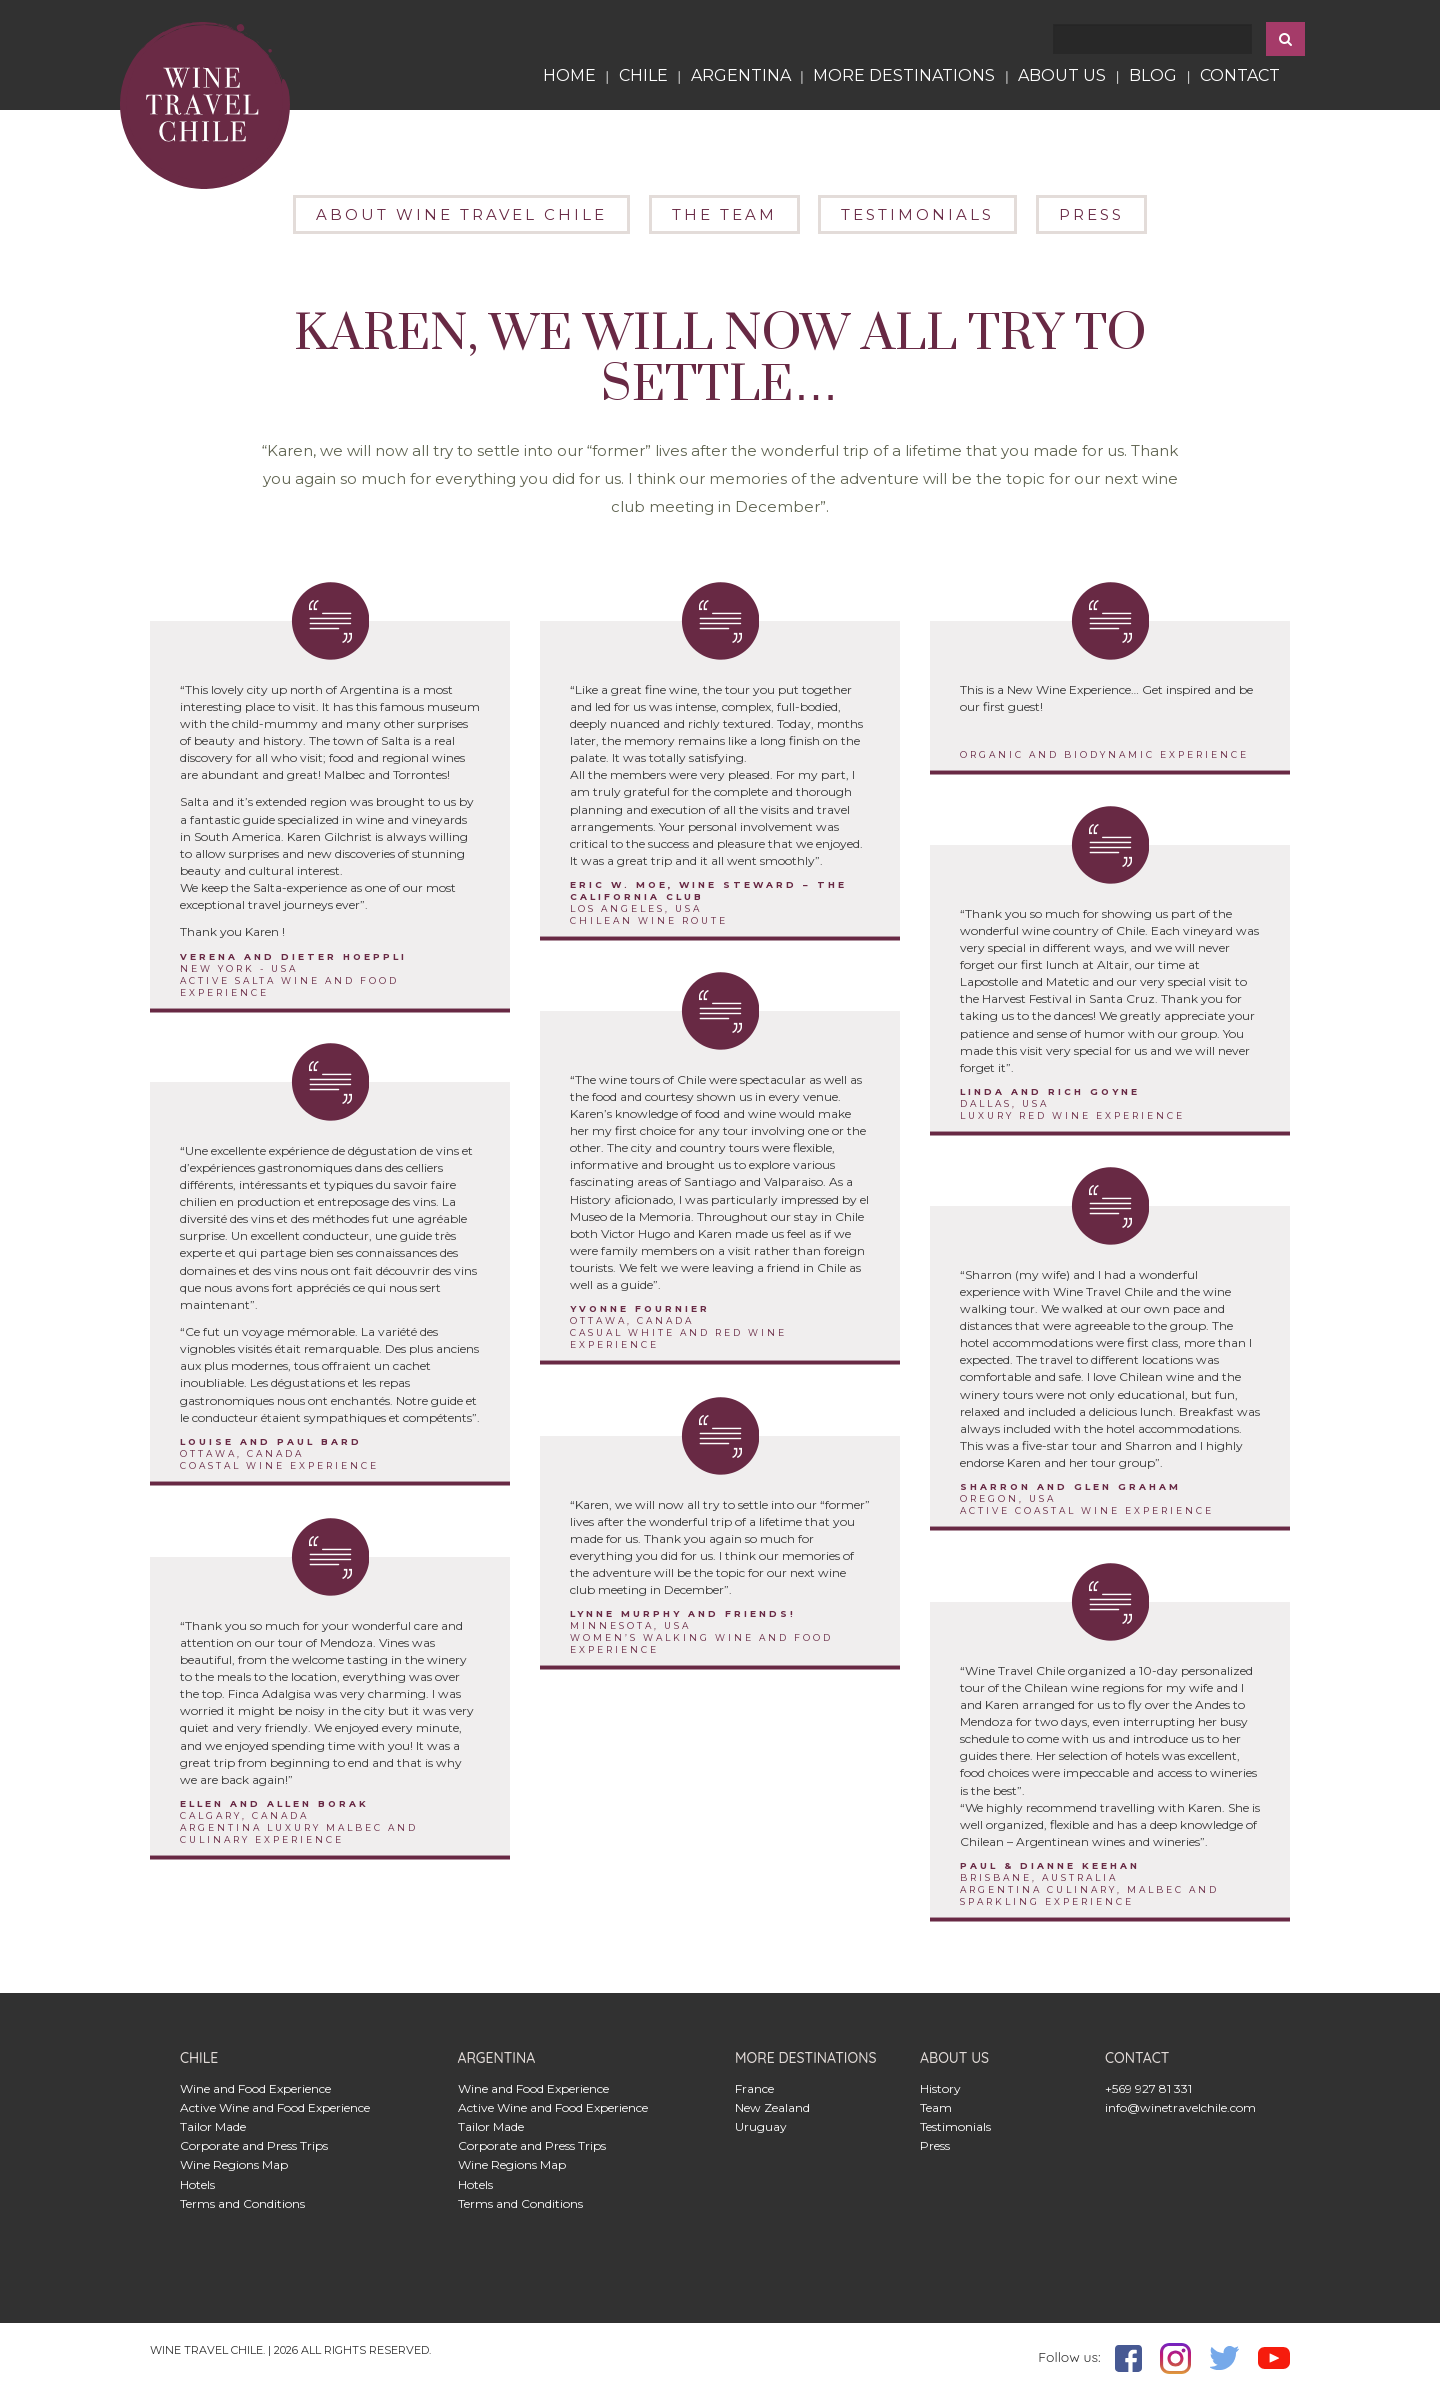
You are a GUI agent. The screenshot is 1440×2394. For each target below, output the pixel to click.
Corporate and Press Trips (254, 2145)
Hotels (197, 2184)
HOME (569, 75)
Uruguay (761, 2126)
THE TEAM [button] (724, 214)
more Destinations (904, 75)
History (940, 2088)
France (754, 2088)
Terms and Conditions (242, 2203)
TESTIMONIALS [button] (917, 214)
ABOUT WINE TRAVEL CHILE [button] (461, 214)
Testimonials (955, 2126)
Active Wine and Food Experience (275, 2107)
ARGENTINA (741, 75)
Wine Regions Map (234, 2164)
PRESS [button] (1091, 214)
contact (1240, 75)
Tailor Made (213, 2126)
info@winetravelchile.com (1180, 2107)
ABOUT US (1062, 75)
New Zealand (772, 2107)
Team (936, 2107)
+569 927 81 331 (1148, 2088)
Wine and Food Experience (255, 2088)
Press (935, 2145)
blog (1153, 75)
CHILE (648, 75)
